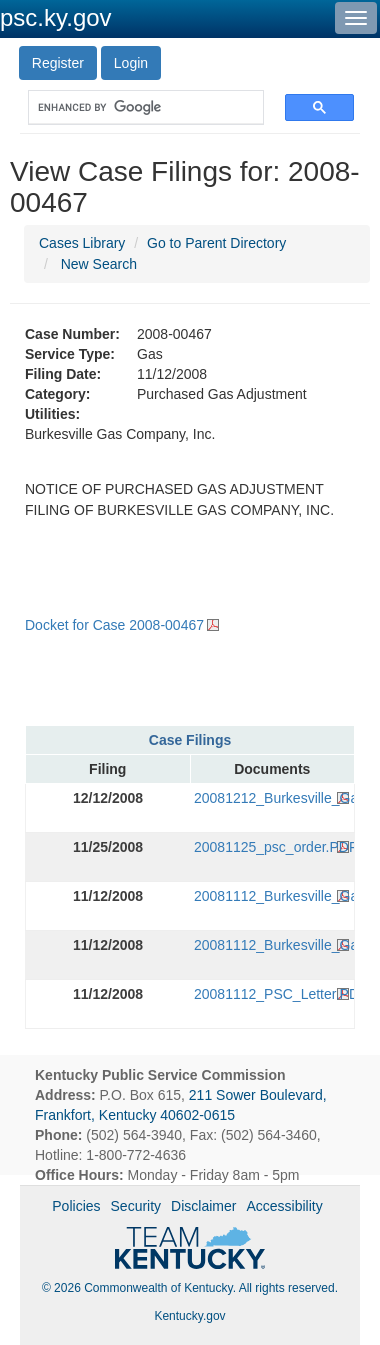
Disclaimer (203, 1206)
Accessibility (284, 1206)
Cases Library (82, 243)
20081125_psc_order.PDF (272, 847)
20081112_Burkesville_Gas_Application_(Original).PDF (272, 896)
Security (136, 1206)
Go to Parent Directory (216, 243)
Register (58, 63)
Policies (76, 1206)
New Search (99, 264)
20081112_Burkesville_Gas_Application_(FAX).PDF (272, 945)
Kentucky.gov (189, 1316)
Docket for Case (114, 625)
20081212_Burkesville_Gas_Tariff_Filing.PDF (272, 798)
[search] (136, 107)
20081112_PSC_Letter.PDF (272, 994)
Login (131, 63)
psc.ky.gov (56, 17)
